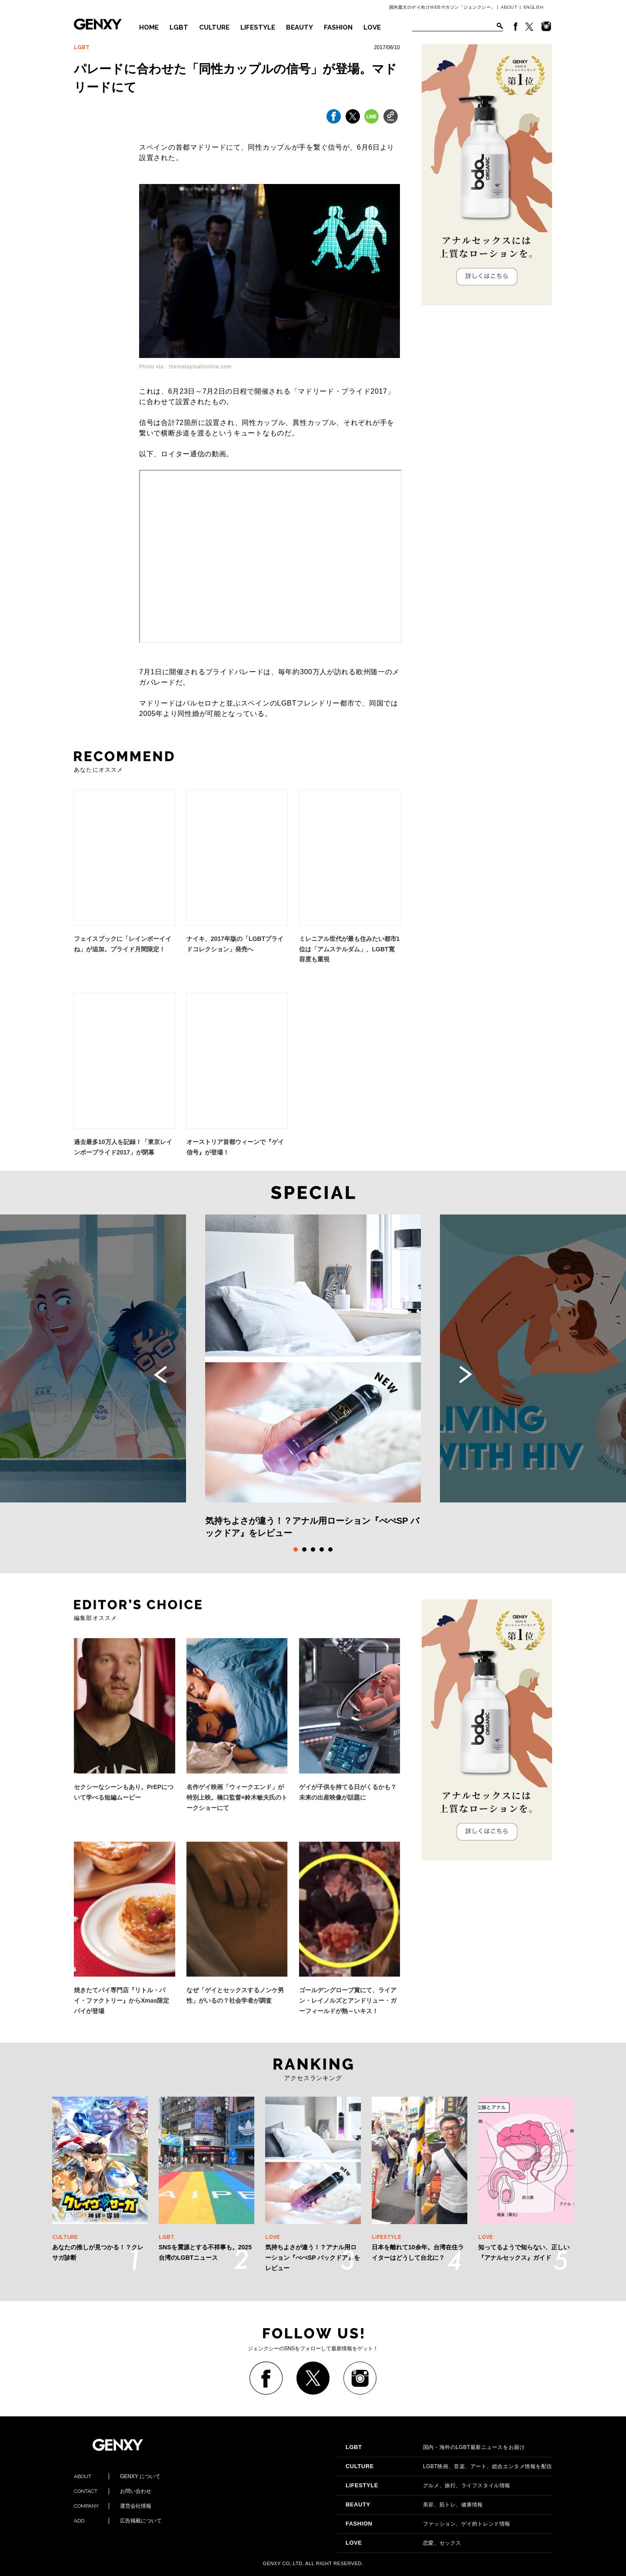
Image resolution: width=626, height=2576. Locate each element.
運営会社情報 (112, 2506)
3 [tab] (313, 1549)
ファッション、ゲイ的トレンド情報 (428, 2524)
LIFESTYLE (257, 27)
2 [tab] (304, 1549)
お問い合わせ (112, 2491)
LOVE (372, 27)
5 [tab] (330, 1549)
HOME (149, 27)
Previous (160, 1374)
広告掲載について (118, 2521)
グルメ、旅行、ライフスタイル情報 (428, 2485)
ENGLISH (533, 7)
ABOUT (509, 7)
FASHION (338, 27)
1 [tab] (295, 1549)
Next (465, 1374)
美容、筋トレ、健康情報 (414, 2505)
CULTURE (214, 27)
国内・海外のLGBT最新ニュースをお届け (435, 2447)
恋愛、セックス (403, 2543)
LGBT (179, 27)
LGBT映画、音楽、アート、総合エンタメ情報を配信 (449, 2466)
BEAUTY (299, 27)
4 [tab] (322, 1549)
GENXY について (117, 2476)
